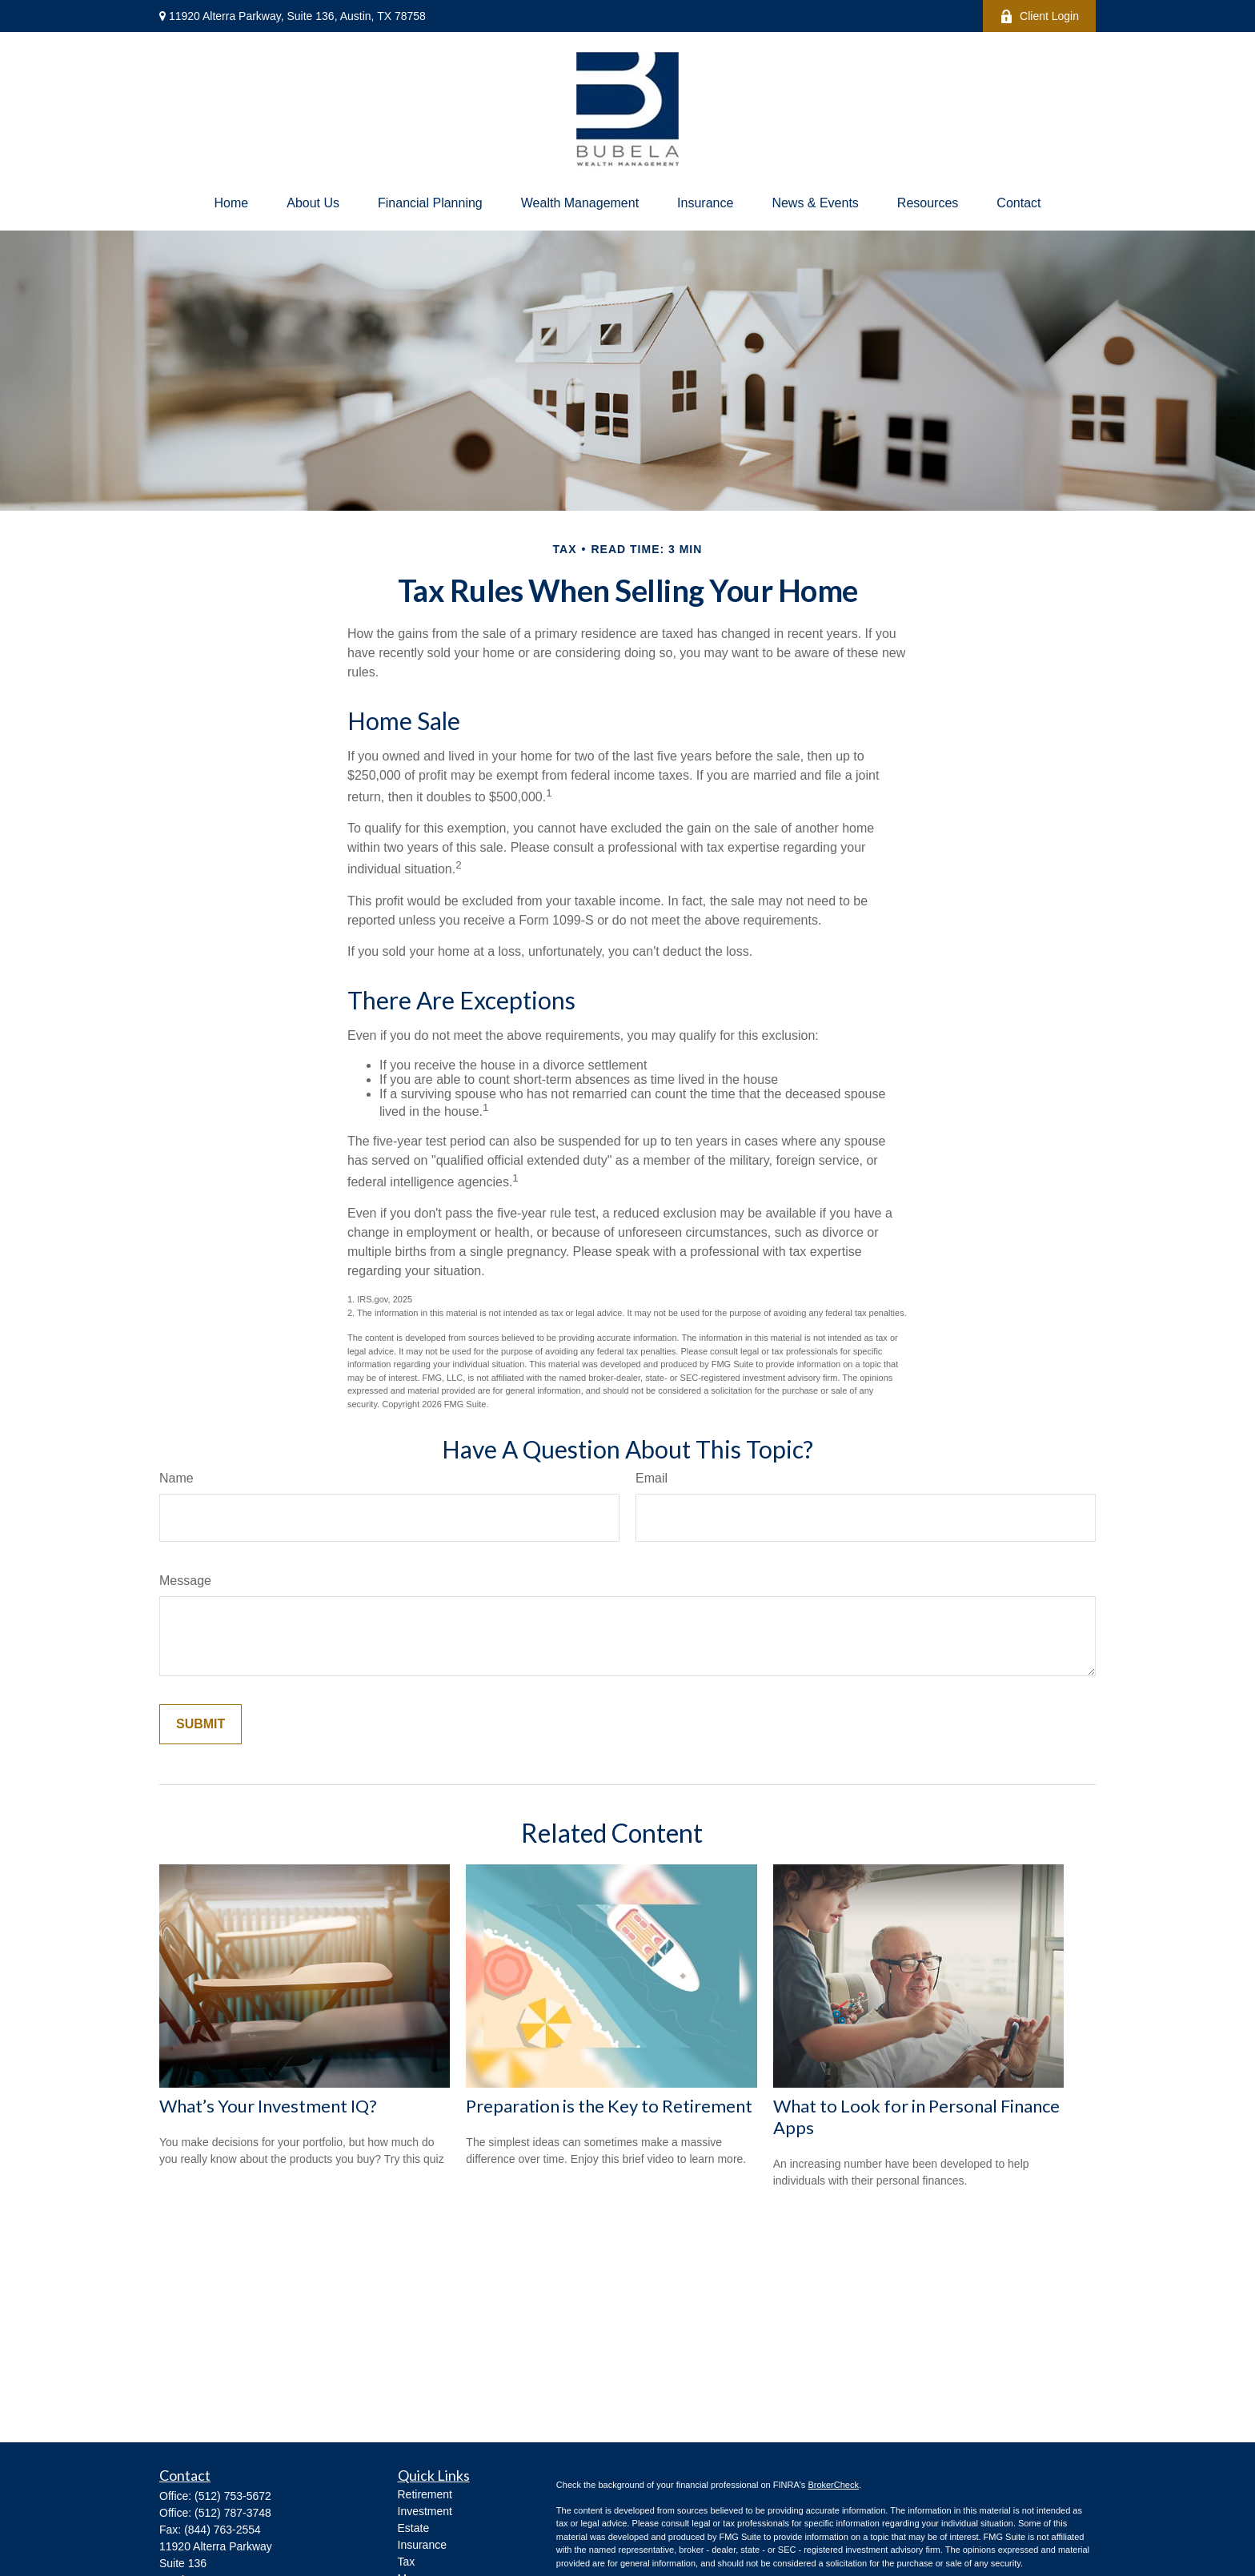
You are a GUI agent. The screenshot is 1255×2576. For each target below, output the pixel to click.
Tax (406, 2561)
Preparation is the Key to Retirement (609, 2106)
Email (652, 1478)
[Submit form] (200, 1724)
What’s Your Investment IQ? (268, 2106)
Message (185, 1580)
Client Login (1039, 16)
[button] (231, 203)
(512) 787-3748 (232, 2512)
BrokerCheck (833, 2485)
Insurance (422, 2544)
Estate (414, 2528)
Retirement (425, 2494)
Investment (425, 2511)
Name (176, 1478)
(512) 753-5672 (232, 2496)
